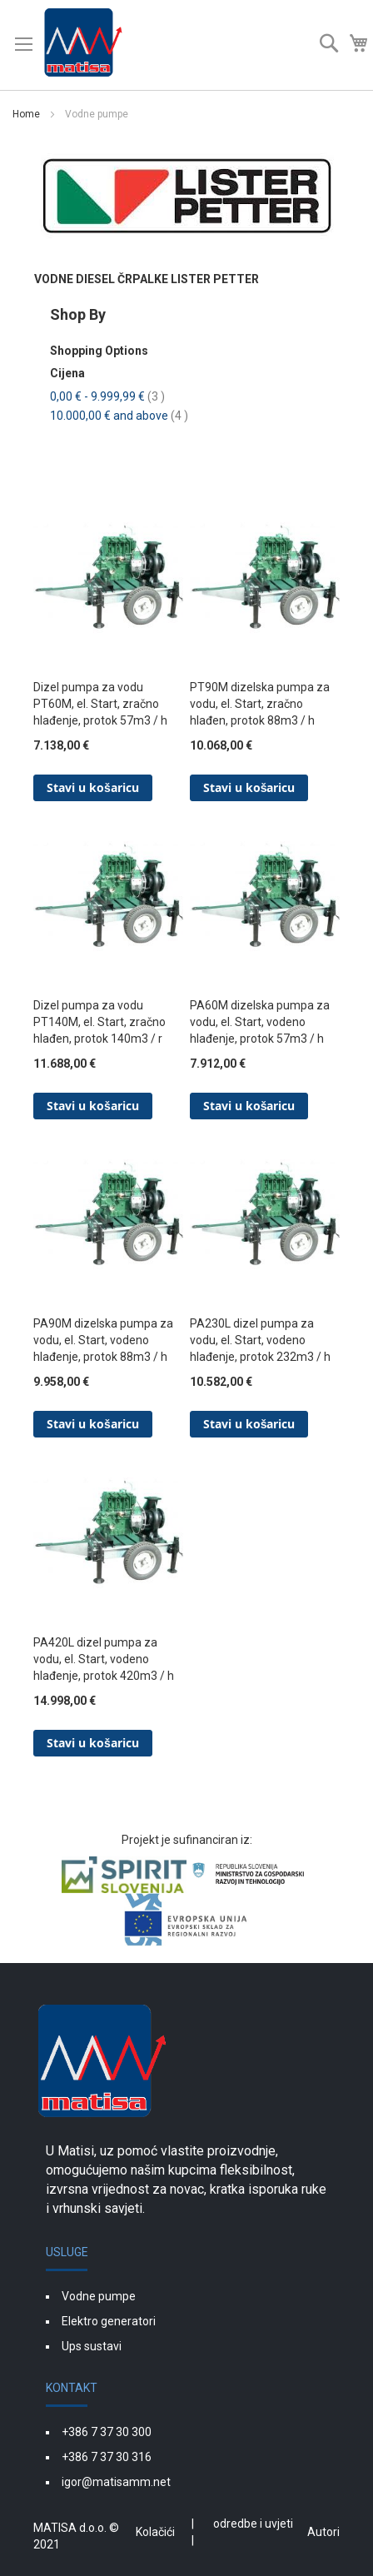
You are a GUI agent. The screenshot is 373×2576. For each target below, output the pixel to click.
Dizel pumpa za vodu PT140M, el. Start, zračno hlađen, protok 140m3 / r (99, 1022)
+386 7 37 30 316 (107, 2457)
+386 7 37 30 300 (107, 2432)
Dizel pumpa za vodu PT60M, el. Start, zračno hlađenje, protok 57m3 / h (100, 703)
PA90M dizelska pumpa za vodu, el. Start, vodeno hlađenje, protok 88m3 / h (103, 1340)
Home (27, 114)
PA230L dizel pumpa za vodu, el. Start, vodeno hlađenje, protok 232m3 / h (260, 1340)
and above (119, 415)
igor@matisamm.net (116, 2482)
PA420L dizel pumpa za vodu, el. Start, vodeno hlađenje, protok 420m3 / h (103, 1659)
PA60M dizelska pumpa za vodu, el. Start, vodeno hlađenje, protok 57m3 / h (260, 1022)
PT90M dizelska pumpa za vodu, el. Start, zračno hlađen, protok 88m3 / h (260, 703)
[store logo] (83, 45)
